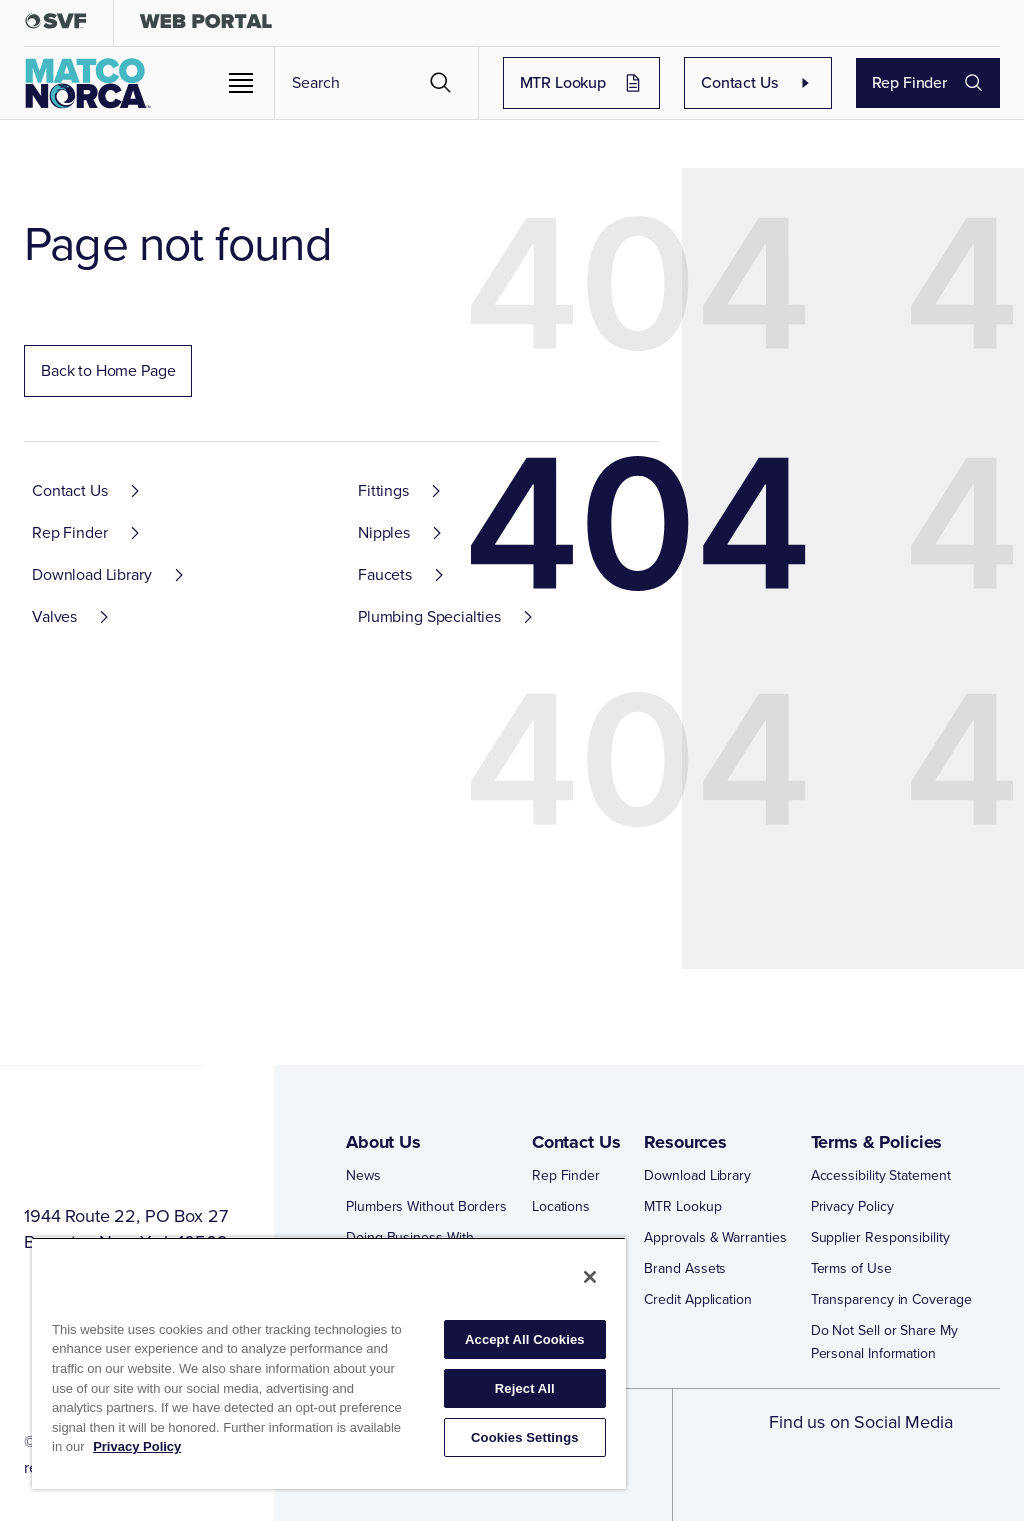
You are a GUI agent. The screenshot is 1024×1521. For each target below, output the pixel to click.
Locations (561, 1206)
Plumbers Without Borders (426, 1206)
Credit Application (698, 1299)
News (363, 1175)
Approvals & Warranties (715, 1237)
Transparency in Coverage (891, 1299)
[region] (329, 1363)
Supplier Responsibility (880, 1237)
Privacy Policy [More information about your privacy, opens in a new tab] (137, 1446)
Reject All (525, 1388)
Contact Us (758, 82)
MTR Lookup (582, 82)
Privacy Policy (852, 1206)
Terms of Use (851, 1268)
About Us (383, 1142)
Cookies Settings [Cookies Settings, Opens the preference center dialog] (525, 1437)
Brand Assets (685, 1268)
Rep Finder (928, 82)
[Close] (590, 1277)
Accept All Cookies (525, 1339)
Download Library (697, 1175)
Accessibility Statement (881, 1175)
